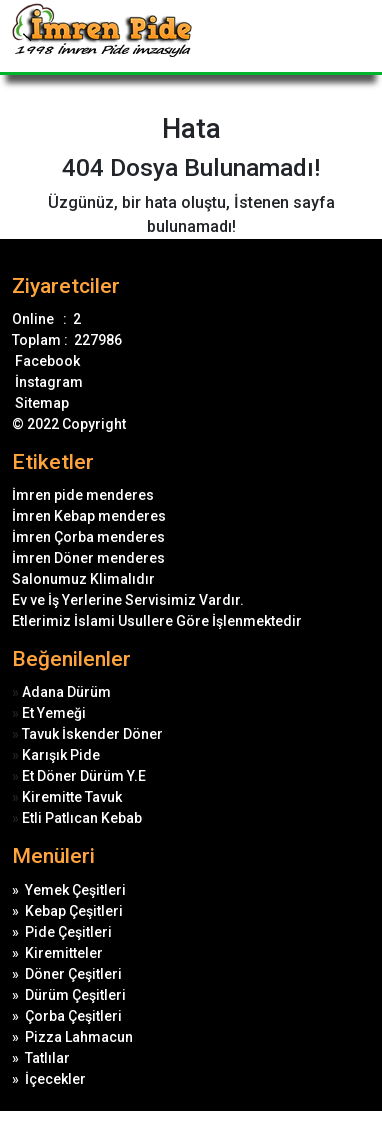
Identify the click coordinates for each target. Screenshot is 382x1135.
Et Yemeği (54, 713)
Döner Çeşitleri (73, 974)
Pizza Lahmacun (79, 1037)
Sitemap (40, 403)
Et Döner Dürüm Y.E (84, 776)
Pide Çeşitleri (68, 932)
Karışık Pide (61, 755)
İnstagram (47, 382)
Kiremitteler (64, 953)
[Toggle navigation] (357, 36)
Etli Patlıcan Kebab (82, 818)
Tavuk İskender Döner (92, 734)
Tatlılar (47, 1058)
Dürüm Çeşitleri (75, 995)
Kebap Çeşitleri (74, 911)
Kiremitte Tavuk (72, 797)
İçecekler (55, 1079)
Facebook (46, 361)
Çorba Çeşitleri (73, 1016)
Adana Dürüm (66, 692)
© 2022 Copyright (69, 424)
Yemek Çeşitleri (75, 890)
